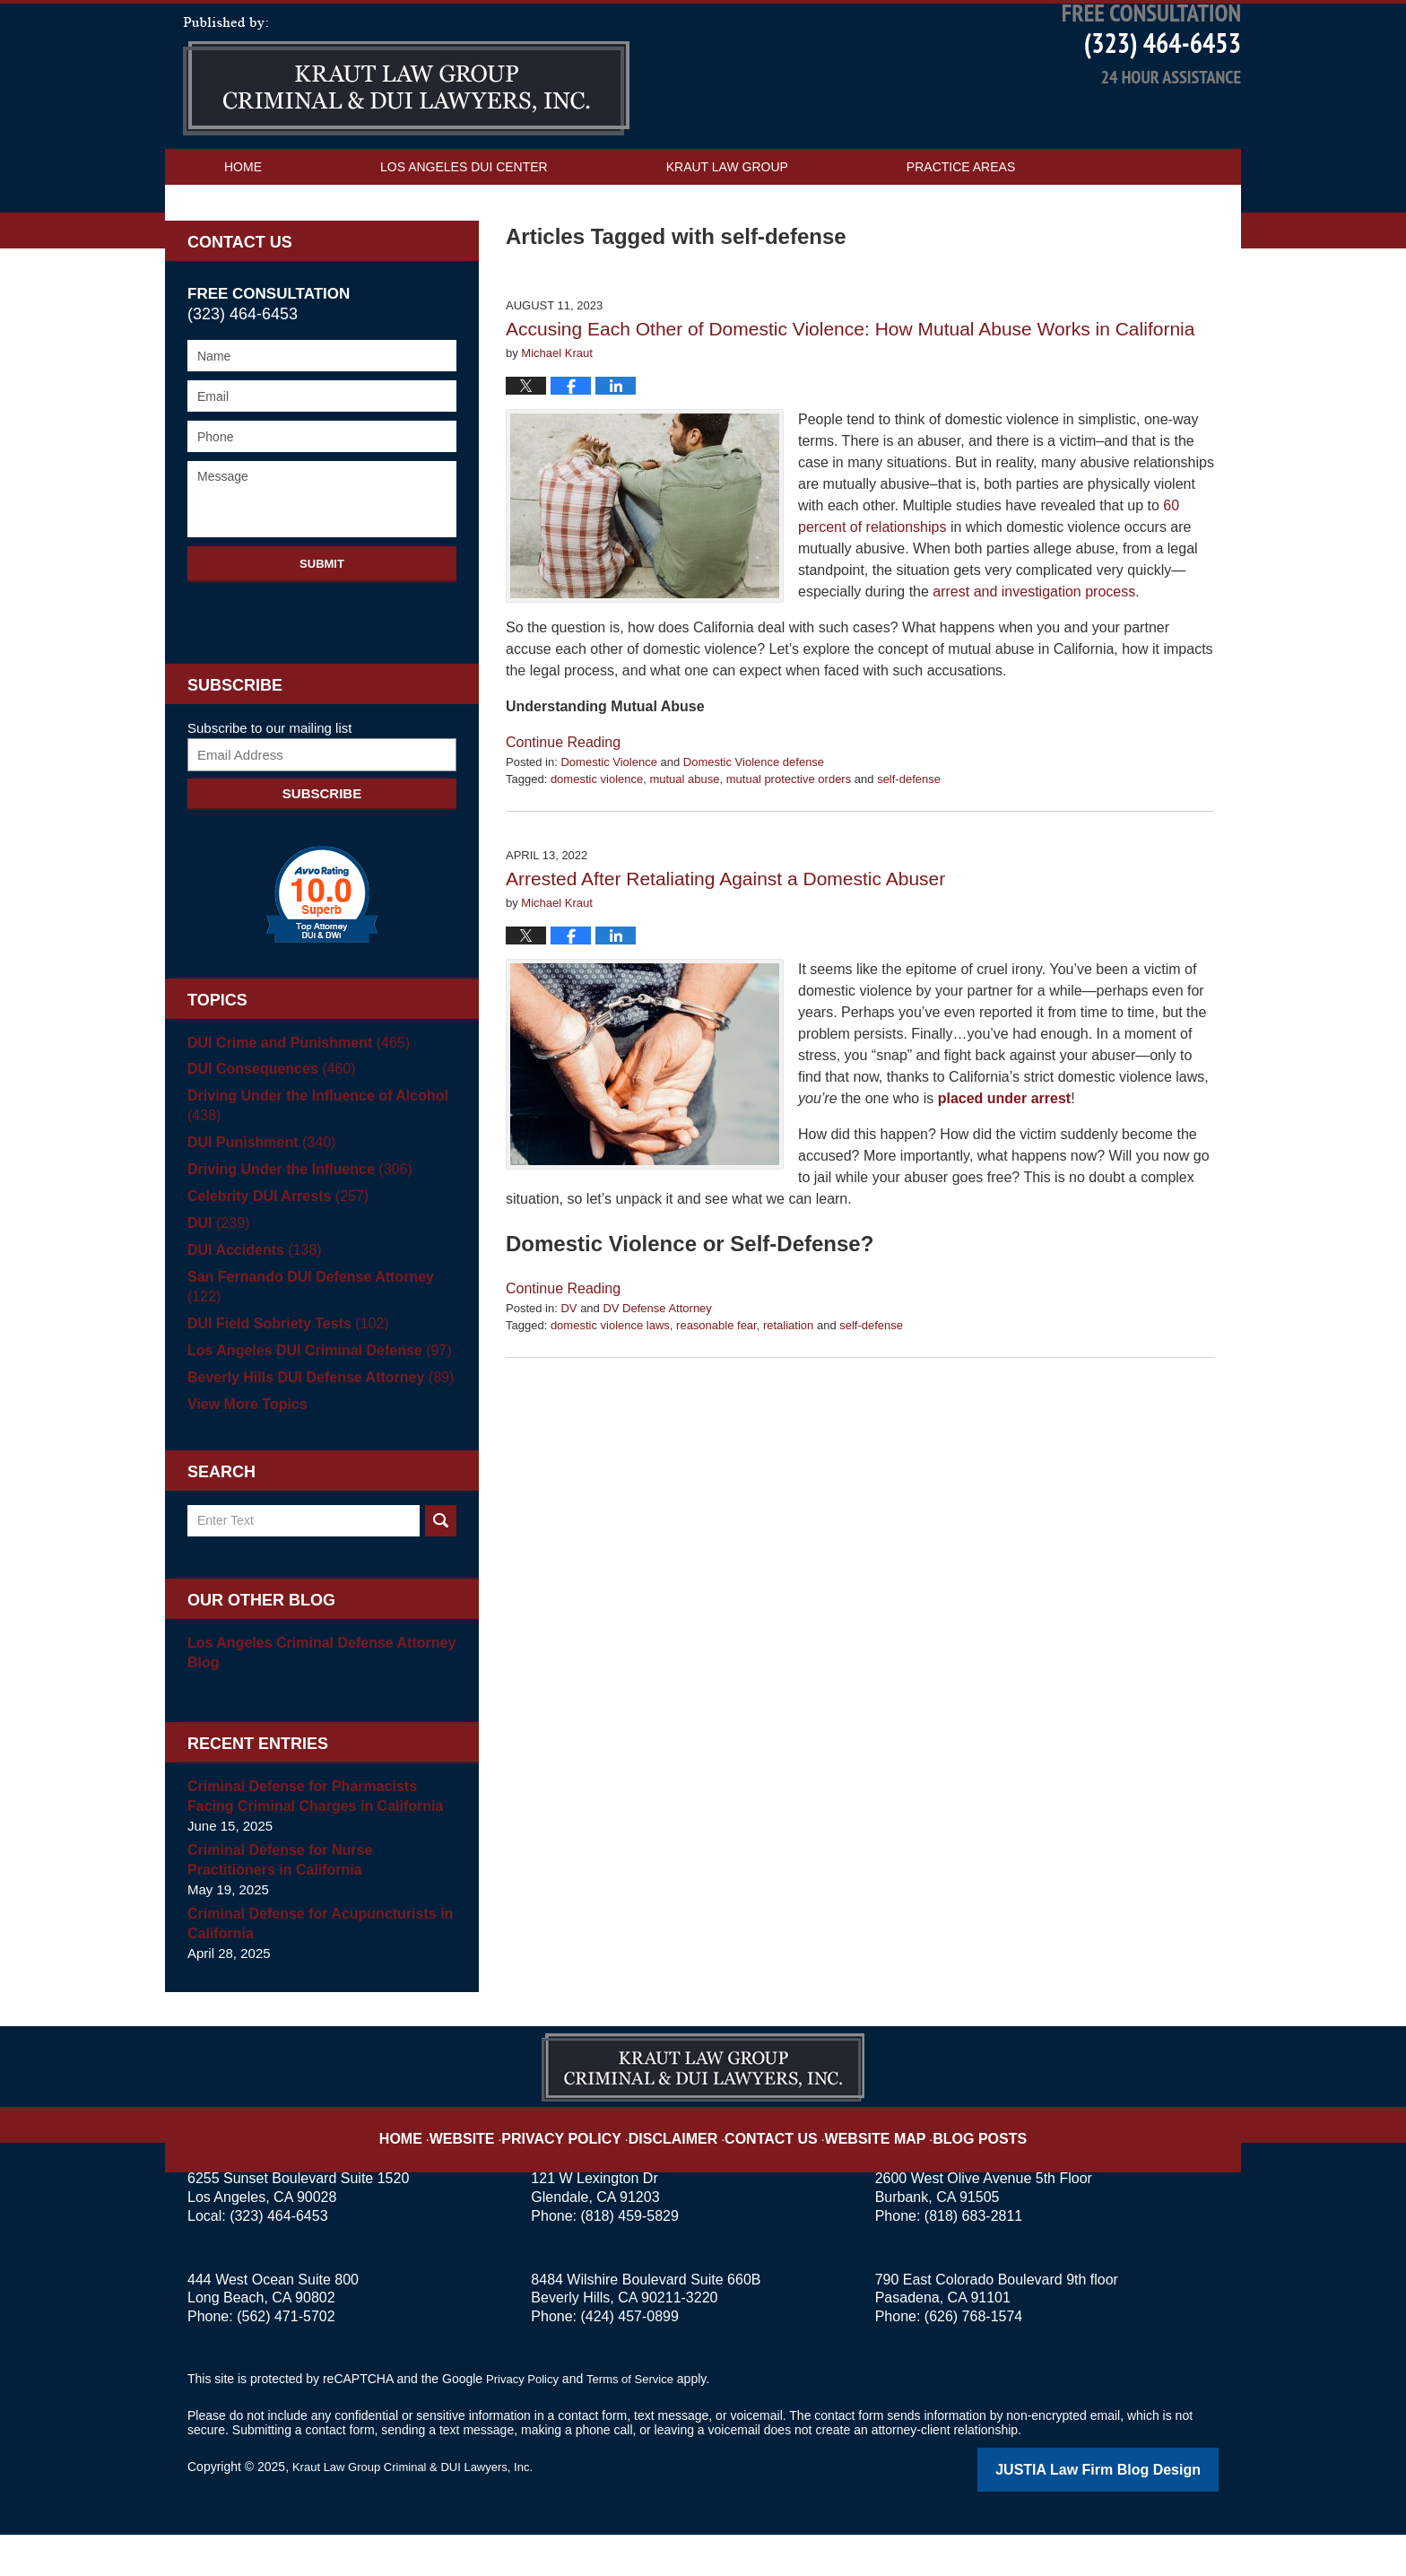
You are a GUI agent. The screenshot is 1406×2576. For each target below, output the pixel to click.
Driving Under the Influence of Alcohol (309, 1169)
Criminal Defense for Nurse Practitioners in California (317, 1903)
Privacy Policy (588, 2168)
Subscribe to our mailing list (269, 791)
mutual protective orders (788, 842)
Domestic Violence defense (753, 825)
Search (440, 1564)
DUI (216, 1286)
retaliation (788, 1389)
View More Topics (243, 1448)
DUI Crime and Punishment (291, 1106)
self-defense (909, 842)
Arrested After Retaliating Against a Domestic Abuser (725, 942)
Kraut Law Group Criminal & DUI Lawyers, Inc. (421, 2510)
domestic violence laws (610, 1389)
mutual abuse (684, 842)
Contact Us (264, 266)
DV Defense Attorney (657, 1372)
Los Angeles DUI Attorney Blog (406, 140)
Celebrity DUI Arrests (272, 1259)
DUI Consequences (266, 1133)
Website (499, 2168)
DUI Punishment (256, 1206)
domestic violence (597, 842)
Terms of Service (638, 2422)
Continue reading (563, 806)
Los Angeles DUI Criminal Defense (311, 1394)
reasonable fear (716, 1389)
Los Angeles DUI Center (464, 230)
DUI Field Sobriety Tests (282, 1367)
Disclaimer (683, 2168)
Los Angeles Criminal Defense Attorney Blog (313, 1696)
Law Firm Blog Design (1133, 2512)
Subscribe (321, 857)
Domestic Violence (608, 825)
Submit (321, 627)
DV (568, 1372)
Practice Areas (961, 230)
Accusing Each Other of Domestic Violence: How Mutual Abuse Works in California (850, 392)
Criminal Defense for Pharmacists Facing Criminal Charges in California (318, 1840)
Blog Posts (952, 2168)
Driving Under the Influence (292, 1232)
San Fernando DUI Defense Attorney (320, 1340)
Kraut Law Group (727, 230)
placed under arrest (1005, 1162)
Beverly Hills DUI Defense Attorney (312, 1421)
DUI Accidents (250, 1313)
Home (243, 230)
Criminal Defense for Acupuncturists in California (312, 1967)
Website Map (860, 2168)
